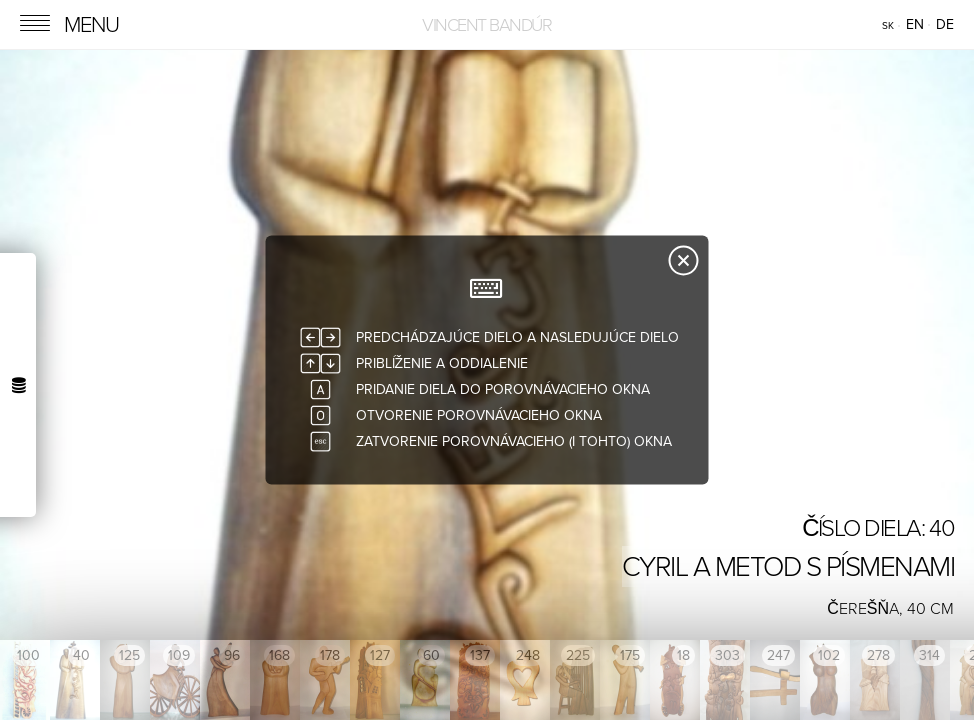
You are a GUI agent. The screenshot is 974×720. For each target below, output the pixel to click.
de (945, 24)
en (915, 24)
